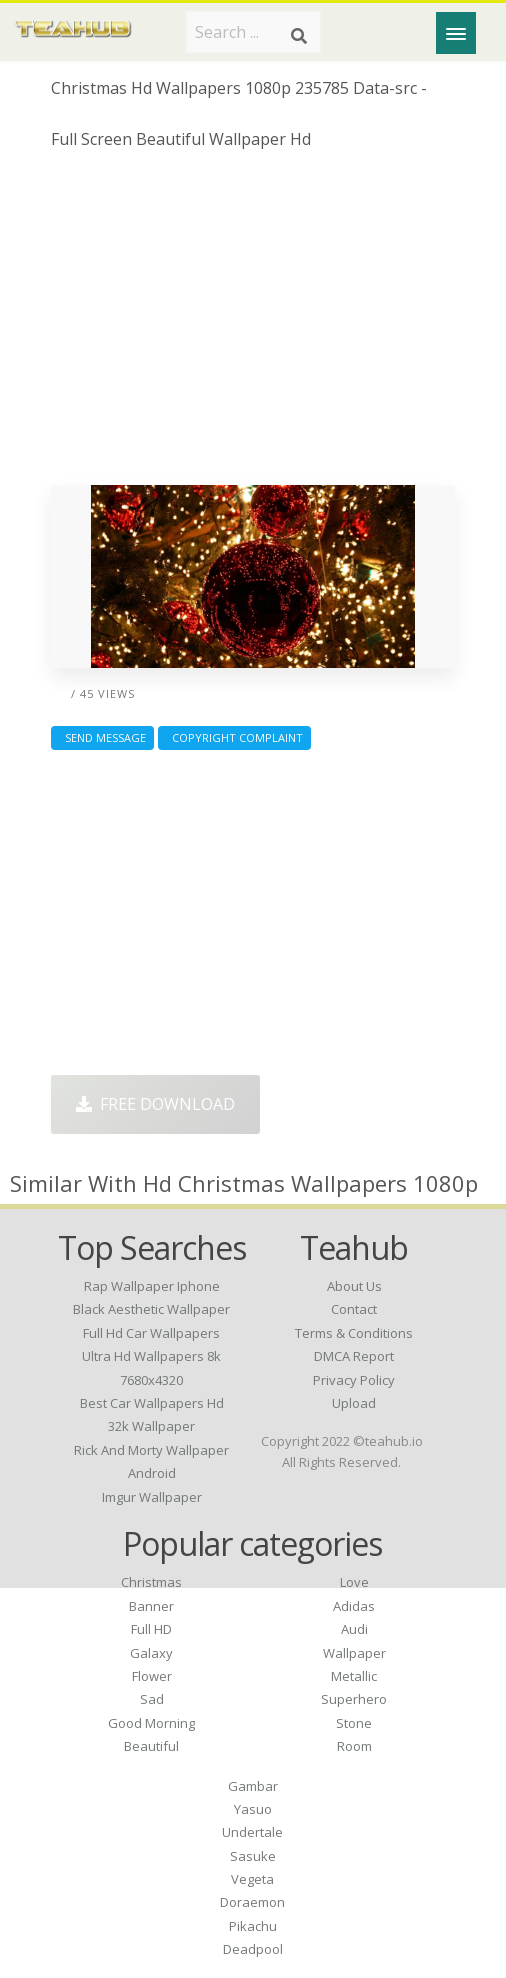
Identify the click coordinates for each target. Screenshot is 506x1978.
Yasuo (253, 1809)
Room (354, 1746)
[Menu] (456, 33)
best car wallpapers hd (152, 1403)
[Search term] (253, 32)
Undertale (252, 1832)
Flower (152, 1676)
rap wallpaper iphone (152, 1286)
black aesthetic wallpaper (151, 1309)
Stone (354, 1723)
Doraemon (252, 1902)
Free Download (155, 1104)
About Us (354, 1286)
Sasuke (253, 1856)
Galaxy (151, 1653)
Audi (354, 1629)
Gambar (253, 1786)
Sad (152, 1699)
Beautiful (151, 1746)
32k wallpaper (151, 1426)
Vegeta (252, 1879)
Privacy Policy (354, 1380)
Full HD (151, 1629)
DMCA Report (354, 1356)
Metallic (354, 1676)
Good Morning (151, 1723)
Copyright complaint (234, 737)
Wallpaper (354, 1653)
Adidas (354, 1606)
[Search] (299, 36)
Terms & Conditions (354, 1333)
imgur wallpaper (152, 1497)
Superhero (354, 1699)
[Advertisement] (253, 325)
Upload (354, 1403)
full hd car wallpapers (151, 1333)
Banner (151, 1606)
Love (354, 1582)
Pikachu (253, 1926)
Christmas (151, 1582)
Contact (354, 1309)
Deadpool (253, 1949)
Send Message (102, 737)
